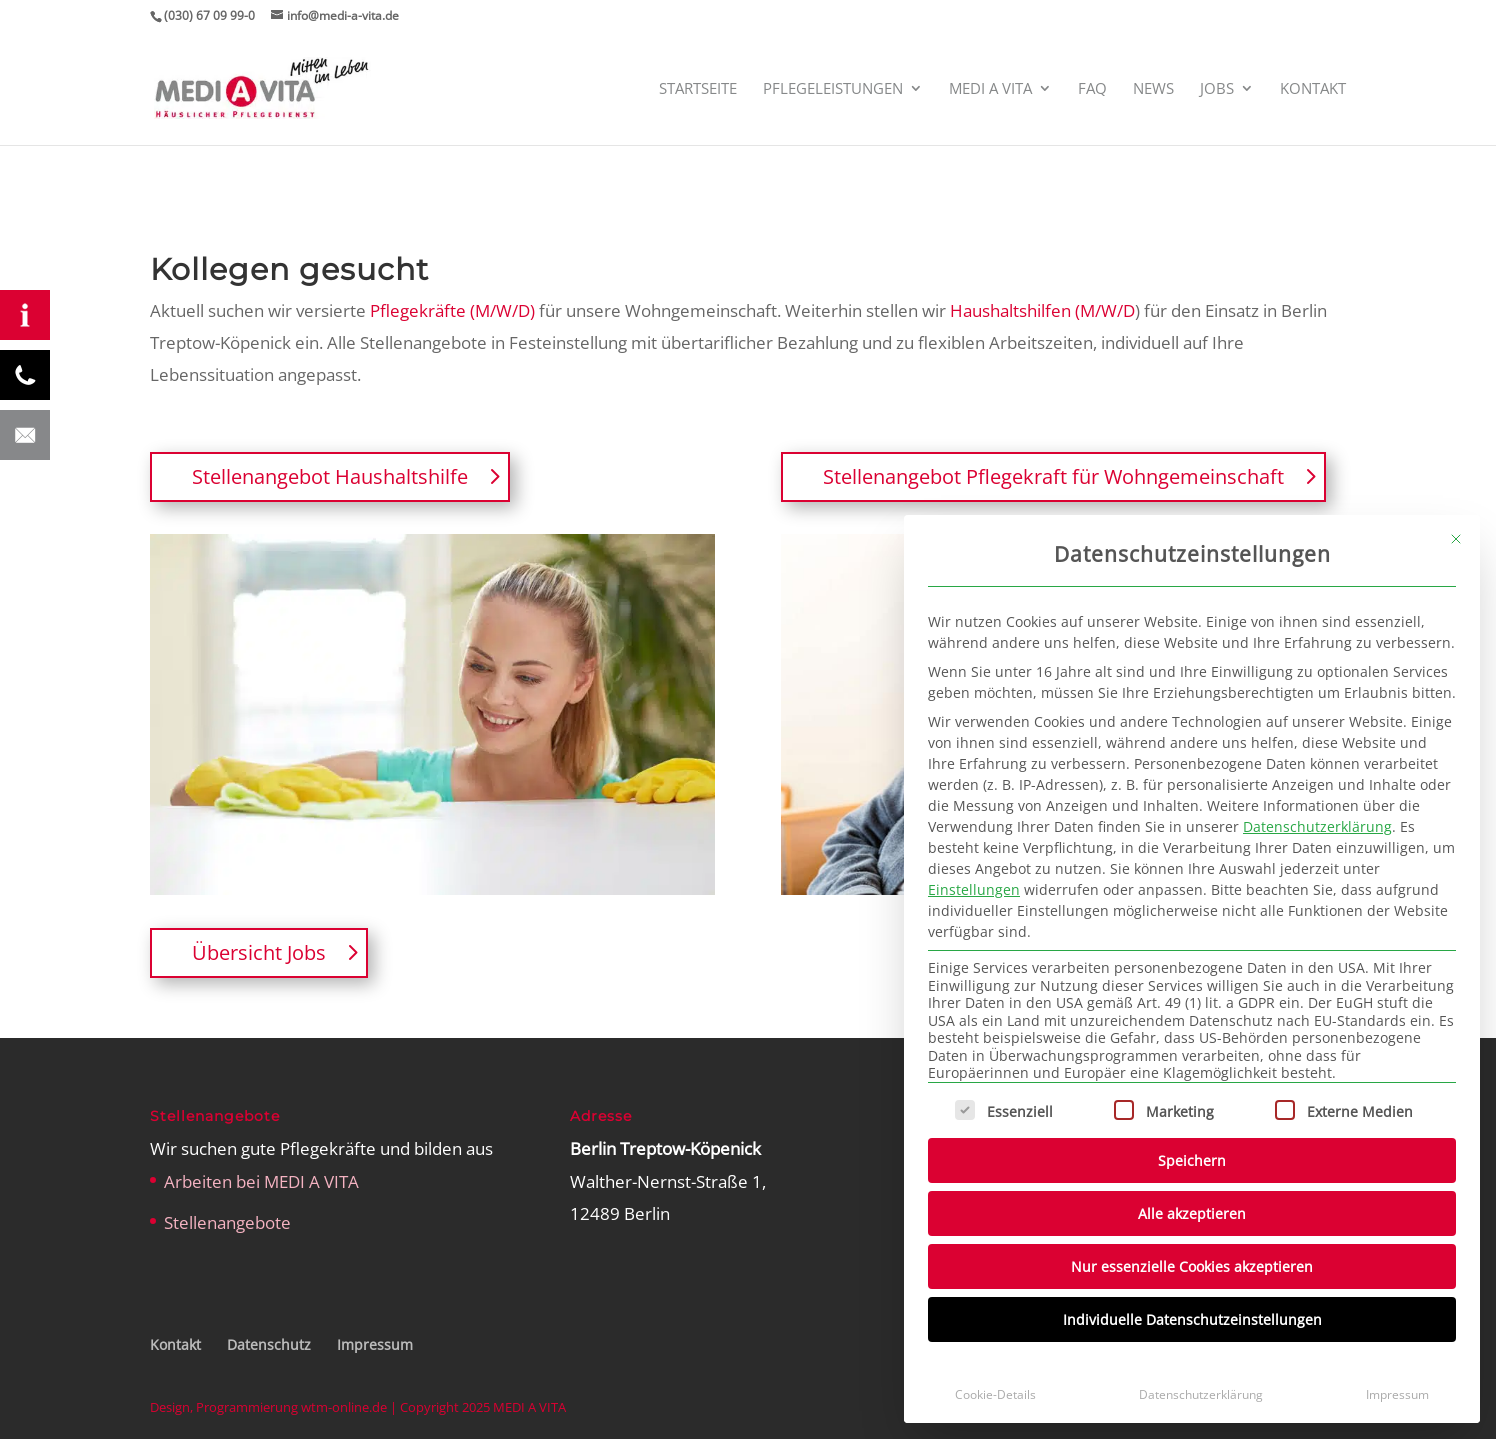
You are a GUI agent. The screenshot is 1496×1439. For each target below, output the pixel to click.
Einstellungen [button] (974, 889)
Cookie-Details (995, 1394)
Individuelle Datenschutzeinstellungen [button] (1192, 1319)
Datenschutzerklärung (1317, 826)
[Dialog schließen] (1456, 539)
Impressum (1397, 1394)
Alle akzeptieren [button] (1192, 1213)
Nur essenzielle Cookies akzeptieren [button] (1192, 1266)
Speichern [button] (1192, 1160)
